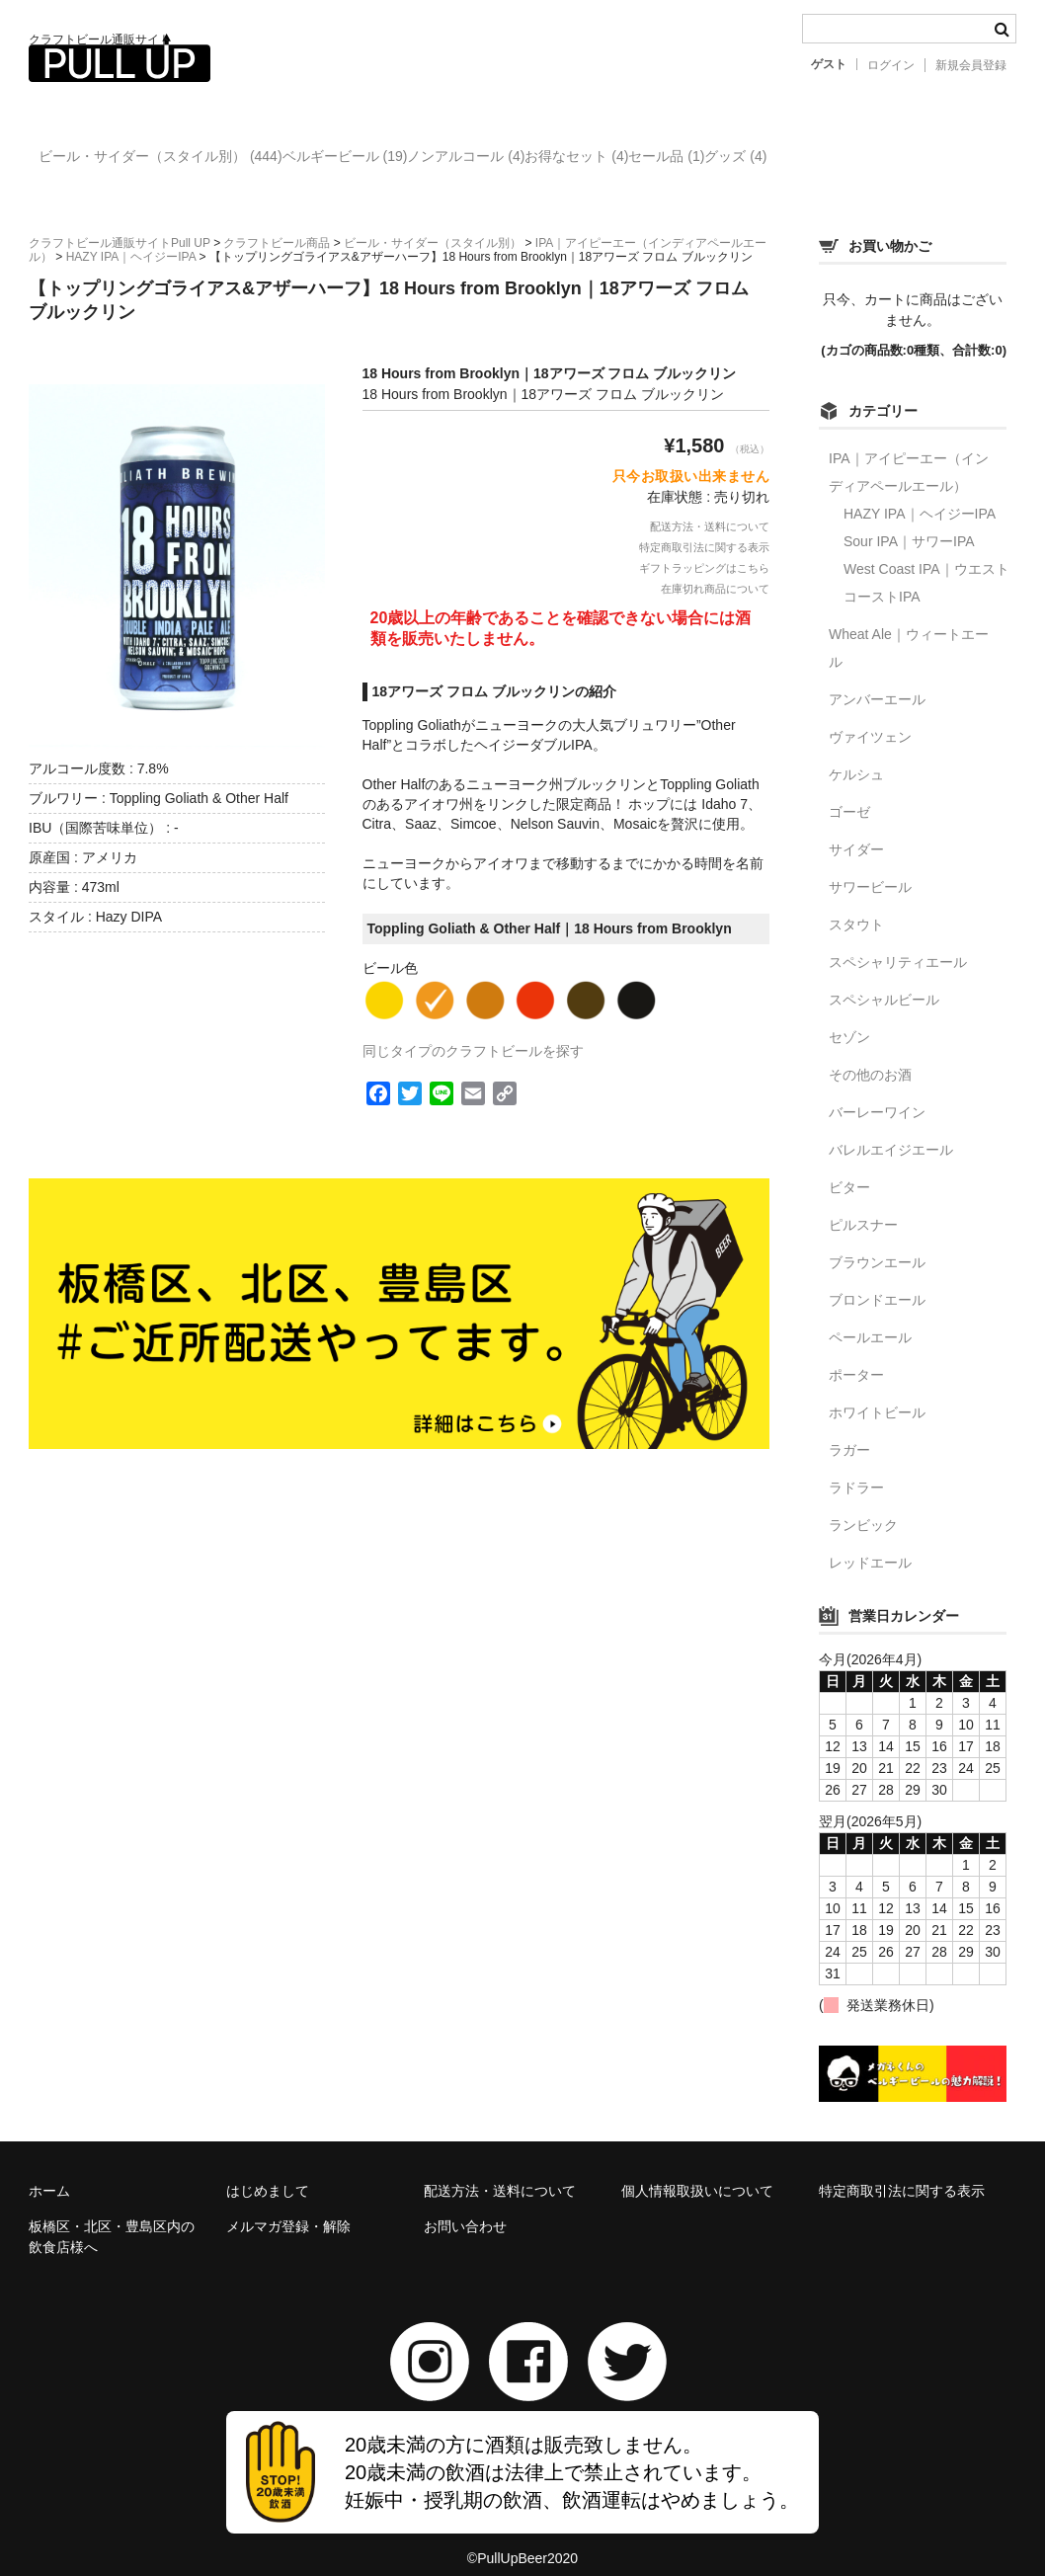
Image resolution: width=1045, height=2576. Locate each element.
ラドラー (856, 1471)
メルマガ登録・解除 (288, 2209)
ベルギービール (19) (396, 159)
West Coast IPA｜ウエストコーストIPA (926, 566)
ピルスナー (863, 1208)
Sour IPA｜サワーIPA (909, 524)
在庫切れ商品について (715, 572)
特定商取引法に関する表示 (704, 530)
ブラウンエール (877, 1245)
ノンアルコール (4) (557, 159)
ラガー (849, 1433)
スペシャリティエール (898, 945)
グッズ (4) (949, 159)
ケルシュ (856, 757)
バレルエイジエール (891, 1133)
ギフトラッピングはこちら (704, 551)
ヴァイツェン (870, 720)
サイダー (856, 833)
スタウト (856, 908)
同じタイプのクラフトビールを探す (473, 1034)
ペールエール (870, 1320)
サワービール (870, 870)
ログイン (891, 65)
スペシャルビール (884, 983)
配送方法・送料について (709, 510)
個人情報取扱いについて (697, 2174)
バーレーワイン (877, 1095)
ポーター (856, 1358)
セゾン (849, 1020)
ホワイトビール (877, 1396)
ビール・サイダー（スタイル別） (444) (171, 159)
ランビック (863, 1508)
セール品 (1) (839, 159)
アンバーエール (877, 682)
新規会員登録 (970, 65)
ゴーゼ (849, 795)
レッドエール (870, 1546)
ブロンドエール (877, 1283)
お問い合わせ (465, 2209)
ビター (849, 1170)
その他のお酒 (870, 1058)
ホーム (49, 2174)
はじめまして (267, 2174)
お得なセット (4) (709, 159)
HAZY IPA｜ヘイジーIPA (920, 497)
